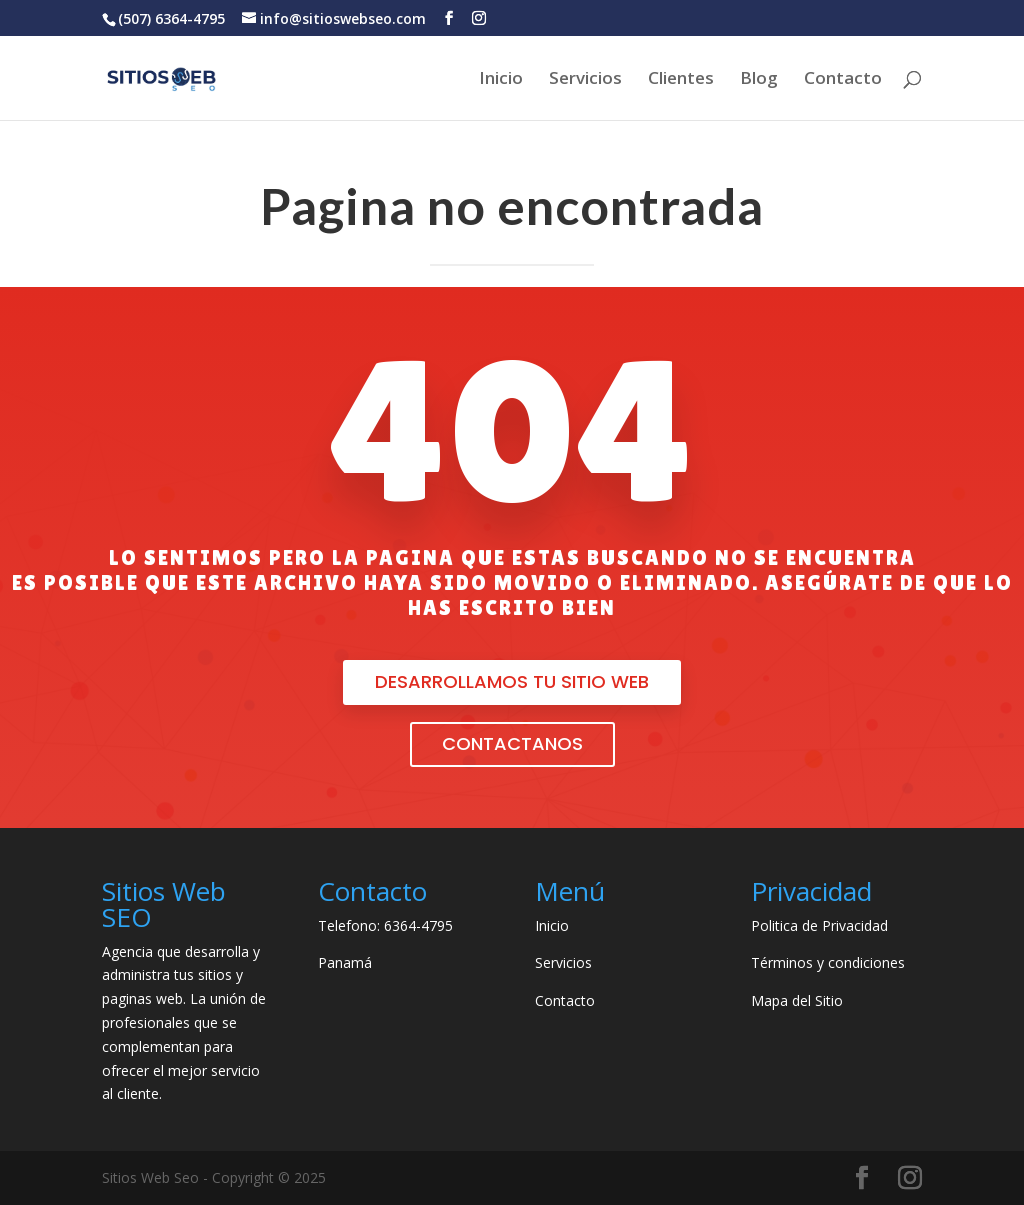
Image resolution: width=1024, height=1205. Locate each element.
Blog (759, 80)
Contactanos (512, 743)
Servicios (585, 80)
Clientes (681, 80)
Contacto (843, 80)
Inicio (501, 80)
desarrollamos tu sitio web (512, 681)
